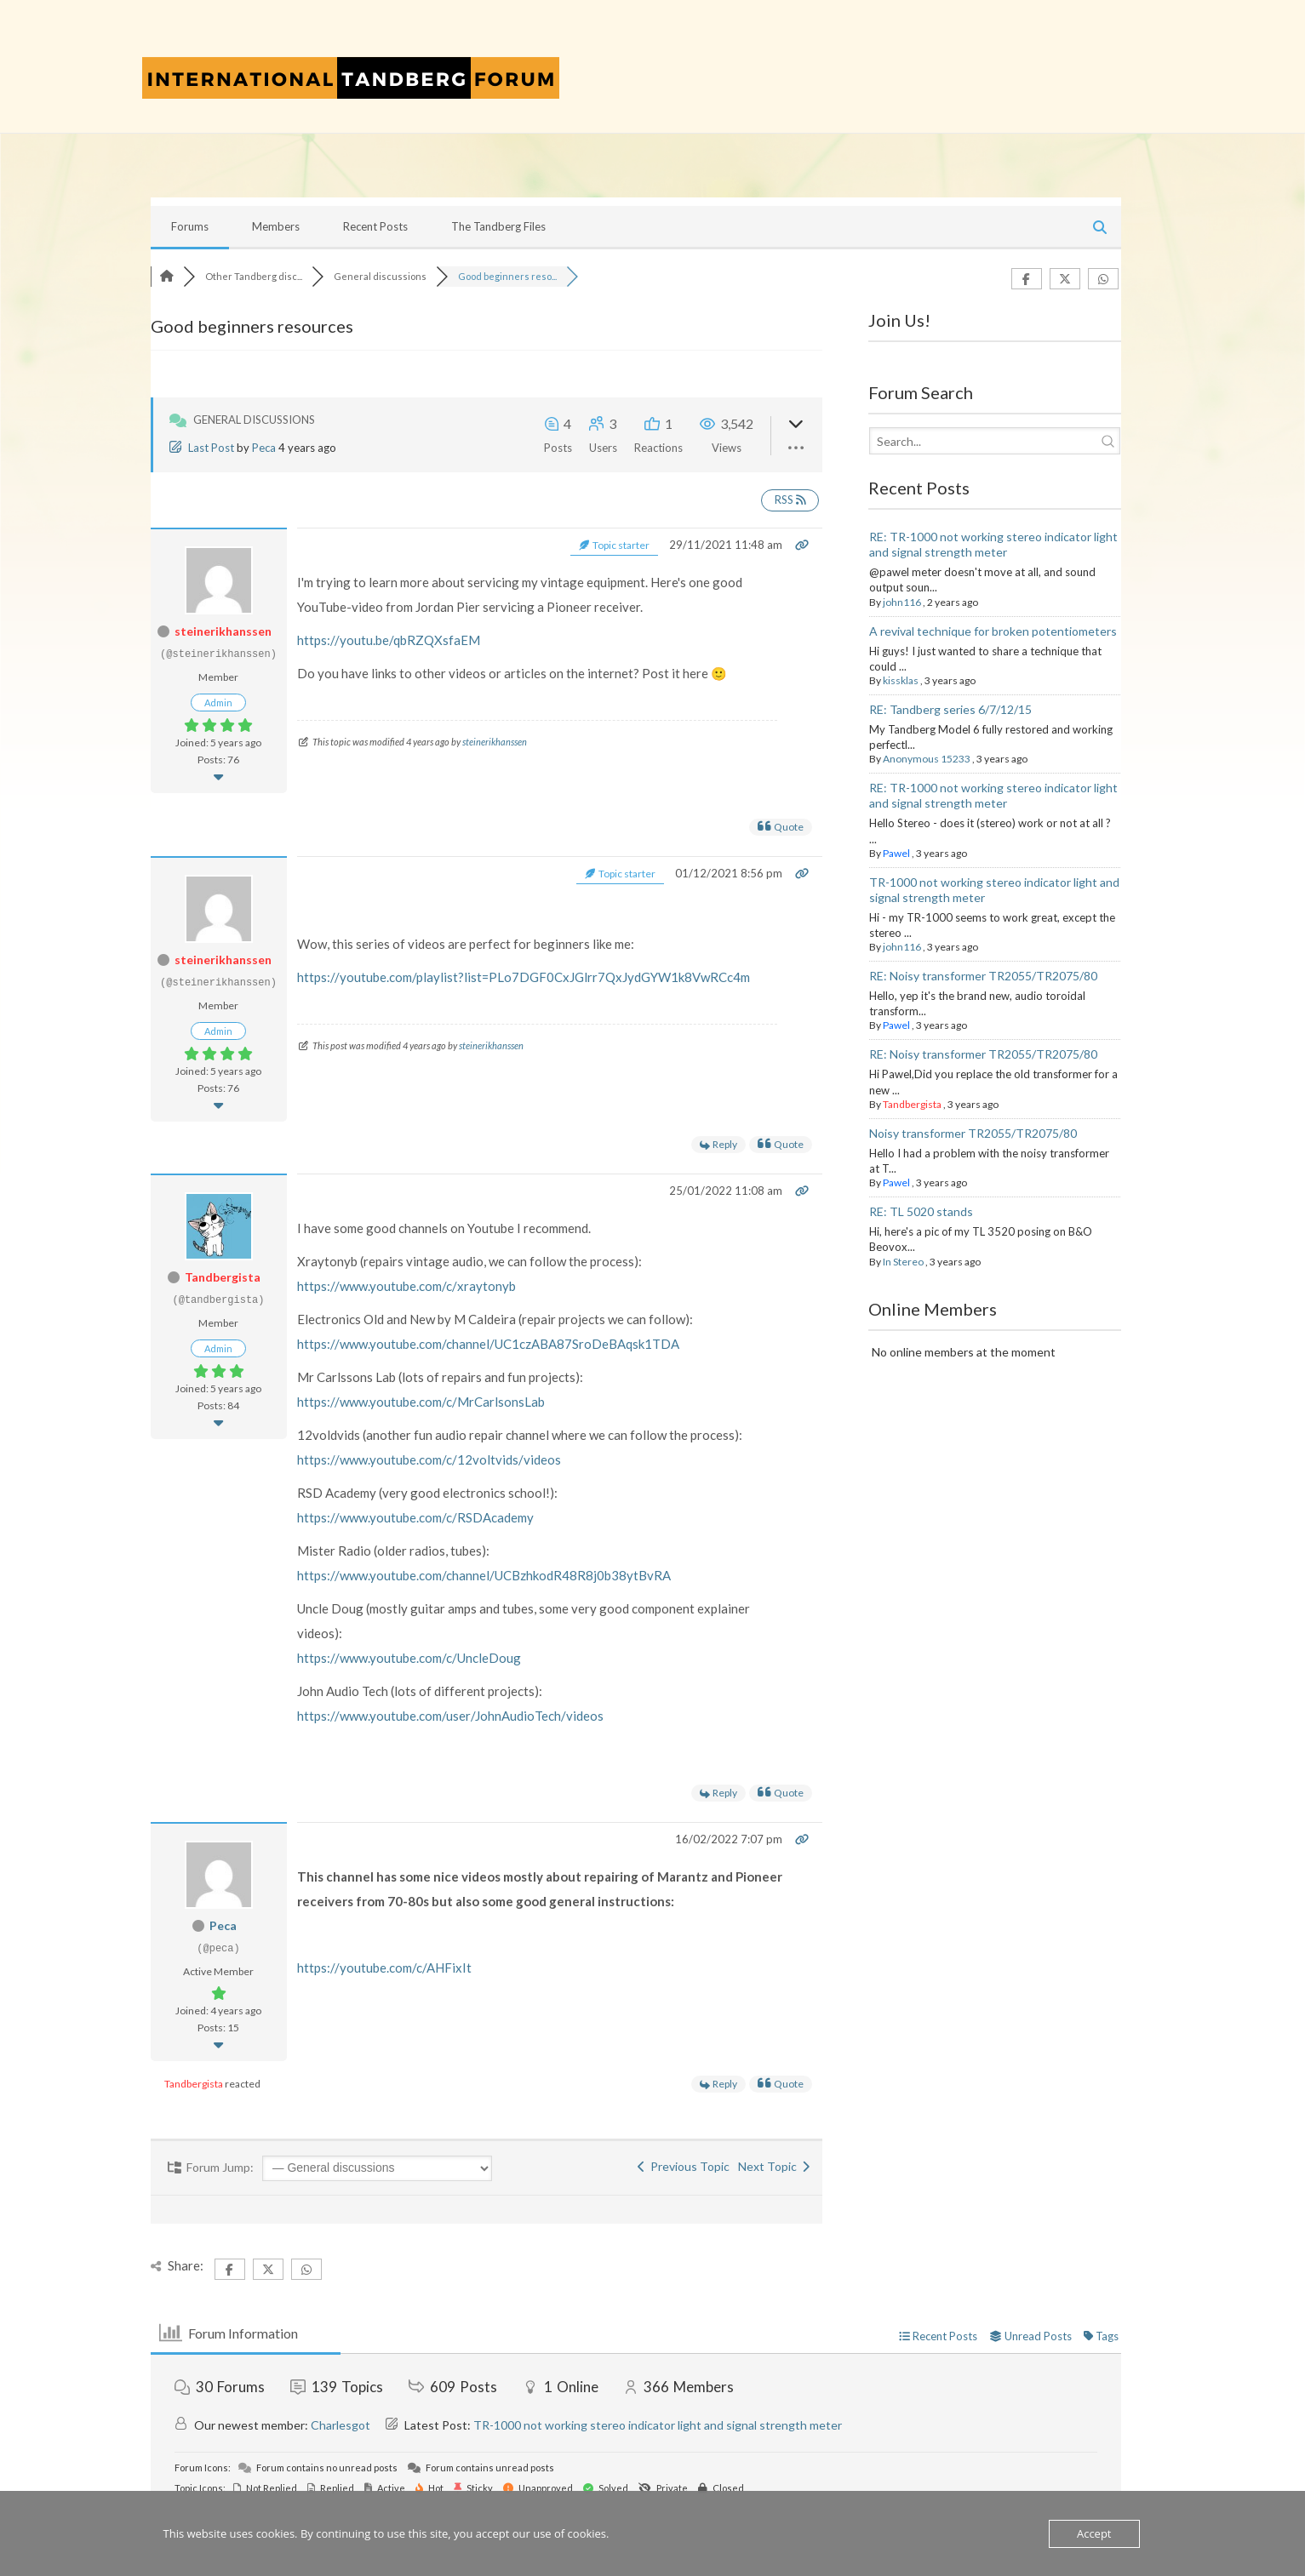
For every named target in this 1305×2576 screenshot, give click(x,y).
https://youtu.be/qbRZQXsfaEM (388, 640)
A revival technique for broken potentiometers (993, 631)
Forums (190, 226)
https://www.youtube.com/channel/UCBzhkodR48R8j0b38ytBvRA (484, 1575)
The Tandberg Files (498, 226)
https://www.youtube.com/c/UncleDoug (409, 1657)
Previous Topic (684, 2166)
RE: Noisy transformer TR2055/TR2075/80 (983, 975)
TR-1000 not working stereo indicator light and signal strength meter (657, 2425)
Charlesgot (340, 2425)
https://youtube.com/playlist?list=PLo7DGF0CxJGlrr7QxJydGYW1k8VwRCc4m (523, 977)
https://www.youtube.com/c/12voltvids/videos (429, 1459)
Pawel (896, 853)
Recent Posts (375, 226)
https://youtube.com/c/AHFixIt (384, 1967)
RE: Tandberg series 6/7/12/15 (950, 709)
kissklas (901, 680)
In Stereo (903, 1261)
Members (276, 226)
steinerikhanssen (223, 631)
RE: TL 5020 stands (921, 1211)
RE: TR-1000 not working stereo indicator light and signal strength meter (993, 544)
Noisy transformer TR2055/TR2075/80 (973, 1133)
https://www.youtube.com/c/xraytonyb (406, 1286)
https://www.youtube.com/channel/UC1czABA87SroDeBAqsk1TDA (488, 1343)
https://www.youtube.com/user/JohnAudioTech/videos (450, 1715)
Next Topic (774, 2166)
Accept (1094, 2533)
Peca (264, 447)
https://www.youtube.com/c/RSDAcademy (415, 1517)
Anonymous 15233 (926, 758)
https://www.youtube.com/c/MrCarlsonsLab (421, 1401)
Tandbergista (222, 1277)
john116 (902, 602)
